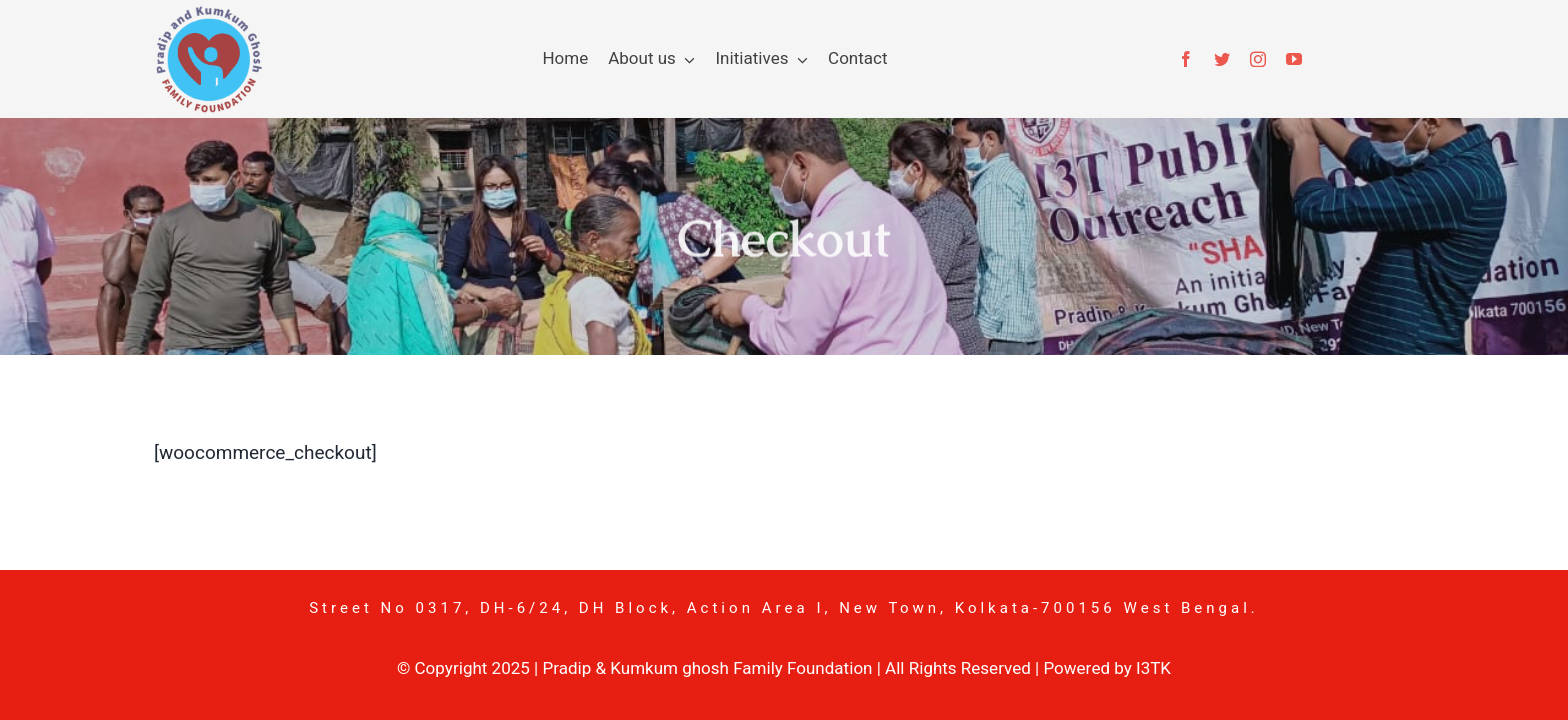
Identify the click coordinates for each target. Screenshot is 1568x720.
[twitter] (1222, 59)
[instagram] (1258, 59)
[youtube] (1294, 59)
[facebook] (1186, 59)
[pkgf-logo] (208, 14)
